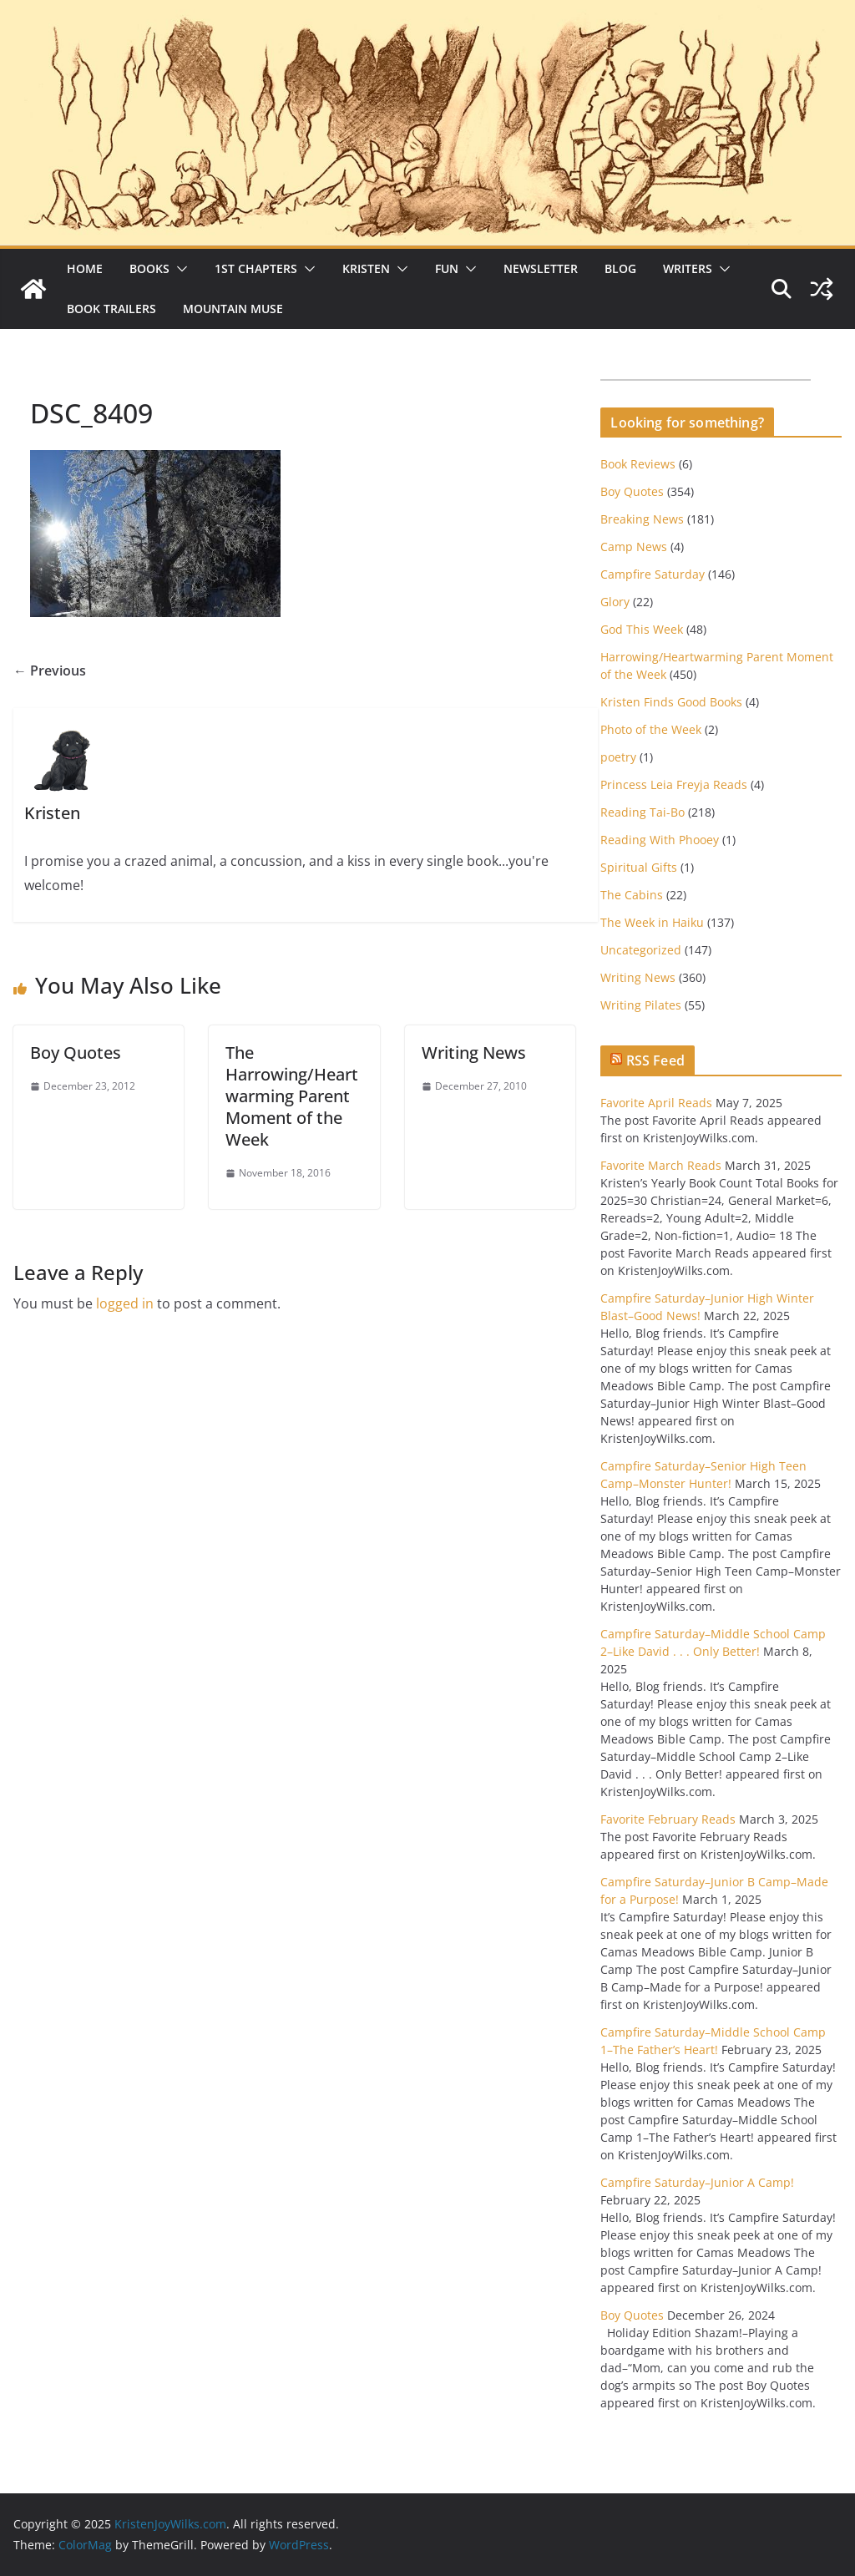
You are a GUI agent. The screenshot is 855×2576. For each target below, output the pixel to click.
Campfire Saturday (652, 574)
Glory (615, 602)
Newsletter (540, 268)
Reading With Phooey (659, 840)
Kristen (366, 268)
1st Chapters (256, 268)
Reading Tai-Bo (642, 812)
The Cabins (631, 895)
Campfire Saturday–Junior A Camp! (697, 2182)
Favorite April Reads (656, 1103)
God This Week (641, 629)
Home (85, 268)
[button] (178, 269)
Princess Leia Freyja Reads (673, 784)
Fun (446, 268)
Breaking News (642, 519)
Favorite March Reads (660, 1165)
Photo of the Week (650, 729)
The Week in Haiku (652, 922)
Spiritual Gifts (638, 867)
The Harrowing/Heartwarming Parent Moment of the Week (291, 1096)
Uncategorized (640, 950)
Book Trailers (111, 308)
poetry (618, 757)
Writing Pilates (640, 1005)
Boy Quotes (75, 1052)
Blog (620, 268)
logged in (125, 1303)
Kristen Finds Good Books (671, 702)
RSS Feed (655, 1060)
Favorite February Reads (668, 1819)
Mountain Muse (233, 308)
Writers (687, 268)
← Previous (49, 670)
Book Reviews (637, 464)
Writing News (474, 1052)
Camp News (633, 546)
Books (149, 268)
